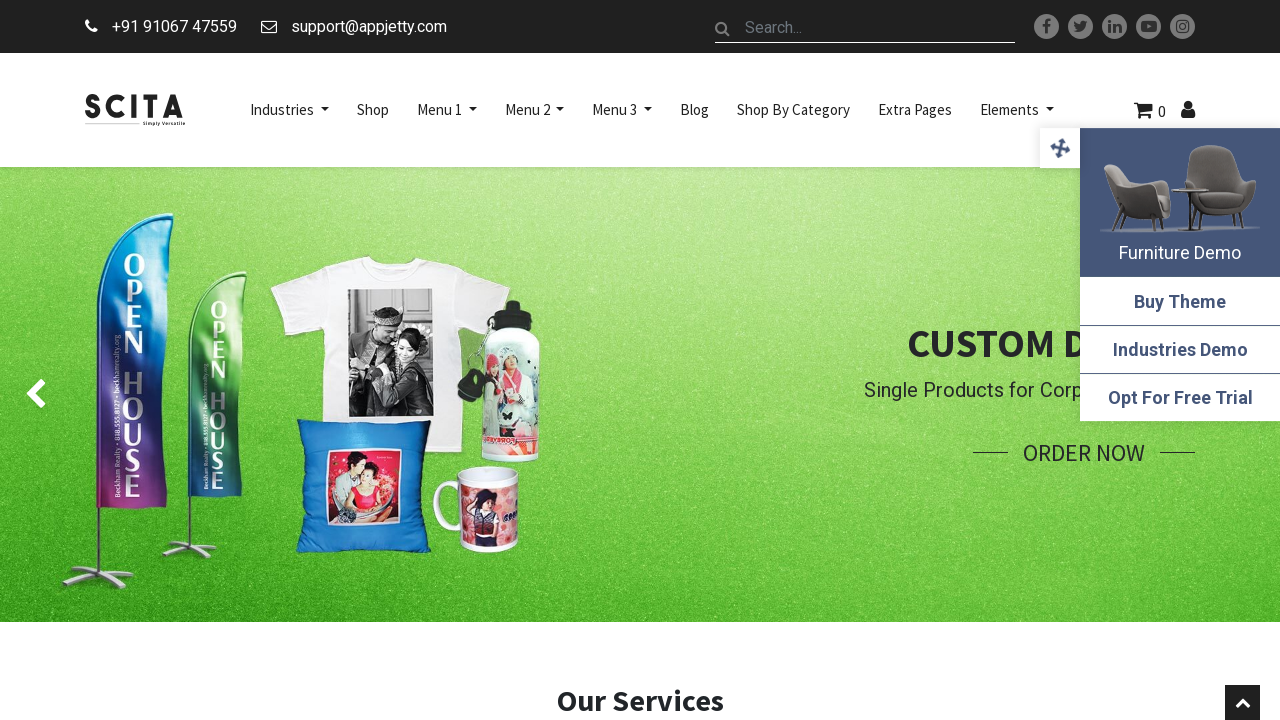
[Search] (723, 28)
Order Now (1084, 452)
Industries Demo (1180, 349)
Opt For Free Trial (1180, 397)
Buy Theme (1180, 301)
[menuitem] (373, 110)
